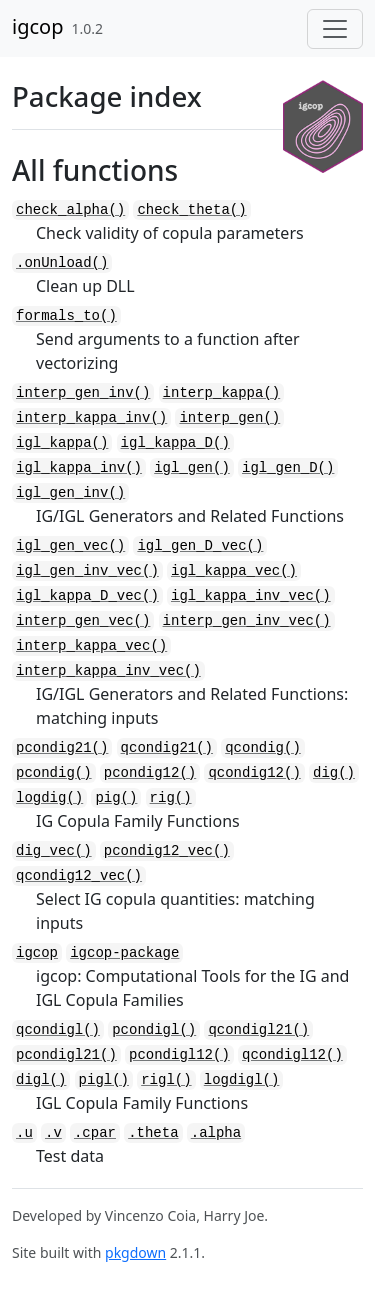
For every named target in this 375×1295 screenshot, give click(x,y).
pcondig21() (62, 748)
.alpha (216, 1133)
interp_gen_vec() (83, 621)
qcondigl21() (258, 1030)
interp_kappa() (222, 393)
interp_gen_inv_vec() (247, 621)
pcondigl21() (66, 1055)
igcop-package (124, 953)
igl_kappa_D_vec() (87, 596)
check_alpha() (70, 210)
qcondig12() (254, 773)
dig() (334, 773)
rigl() (166, 1080)
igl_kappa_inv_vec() (251, 596)
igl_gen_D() (288, 468)
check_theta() (191, 210)
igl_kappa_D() (175, 443)
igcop (37, 26)
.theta (153, 1133)
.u (24, 1133)
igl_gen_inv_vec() (87, 571)
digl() (41, 1080)
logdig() (49, 798)
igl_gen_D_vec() (200, 546)
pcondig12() (150, 773)
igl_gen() (192, 468)
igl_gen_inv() (70, 493)
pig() (116, 798)
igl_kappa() (62, 443)
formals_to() (66, 316)
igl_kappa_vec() (234, 571)
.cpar (95, 1133)
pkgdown (135, 1252)
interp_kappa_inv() (91, 418)
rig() (171, 798)
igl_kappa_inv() (79, 468)
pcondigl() (154, 1030)
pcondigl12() (179, 1055)
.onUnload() (62, 263)
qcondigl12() (292, 1055)
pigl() (104, 1080)
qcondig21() (167, 748)
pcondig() (54, 773)
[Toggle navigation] (335, 29)
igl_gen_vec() (70, 546)
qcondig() (263, 748)
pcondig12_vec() (167, 851)
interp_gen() (229, 418)
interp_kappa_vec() (91, 646)
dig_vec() (54, 851)
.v (53, 1133)
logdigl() (242, 1080)
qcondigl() (58, 1030)
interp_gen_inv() (83, 393)
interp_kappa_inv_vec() (108, 671)
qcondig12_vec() (79, 876)
